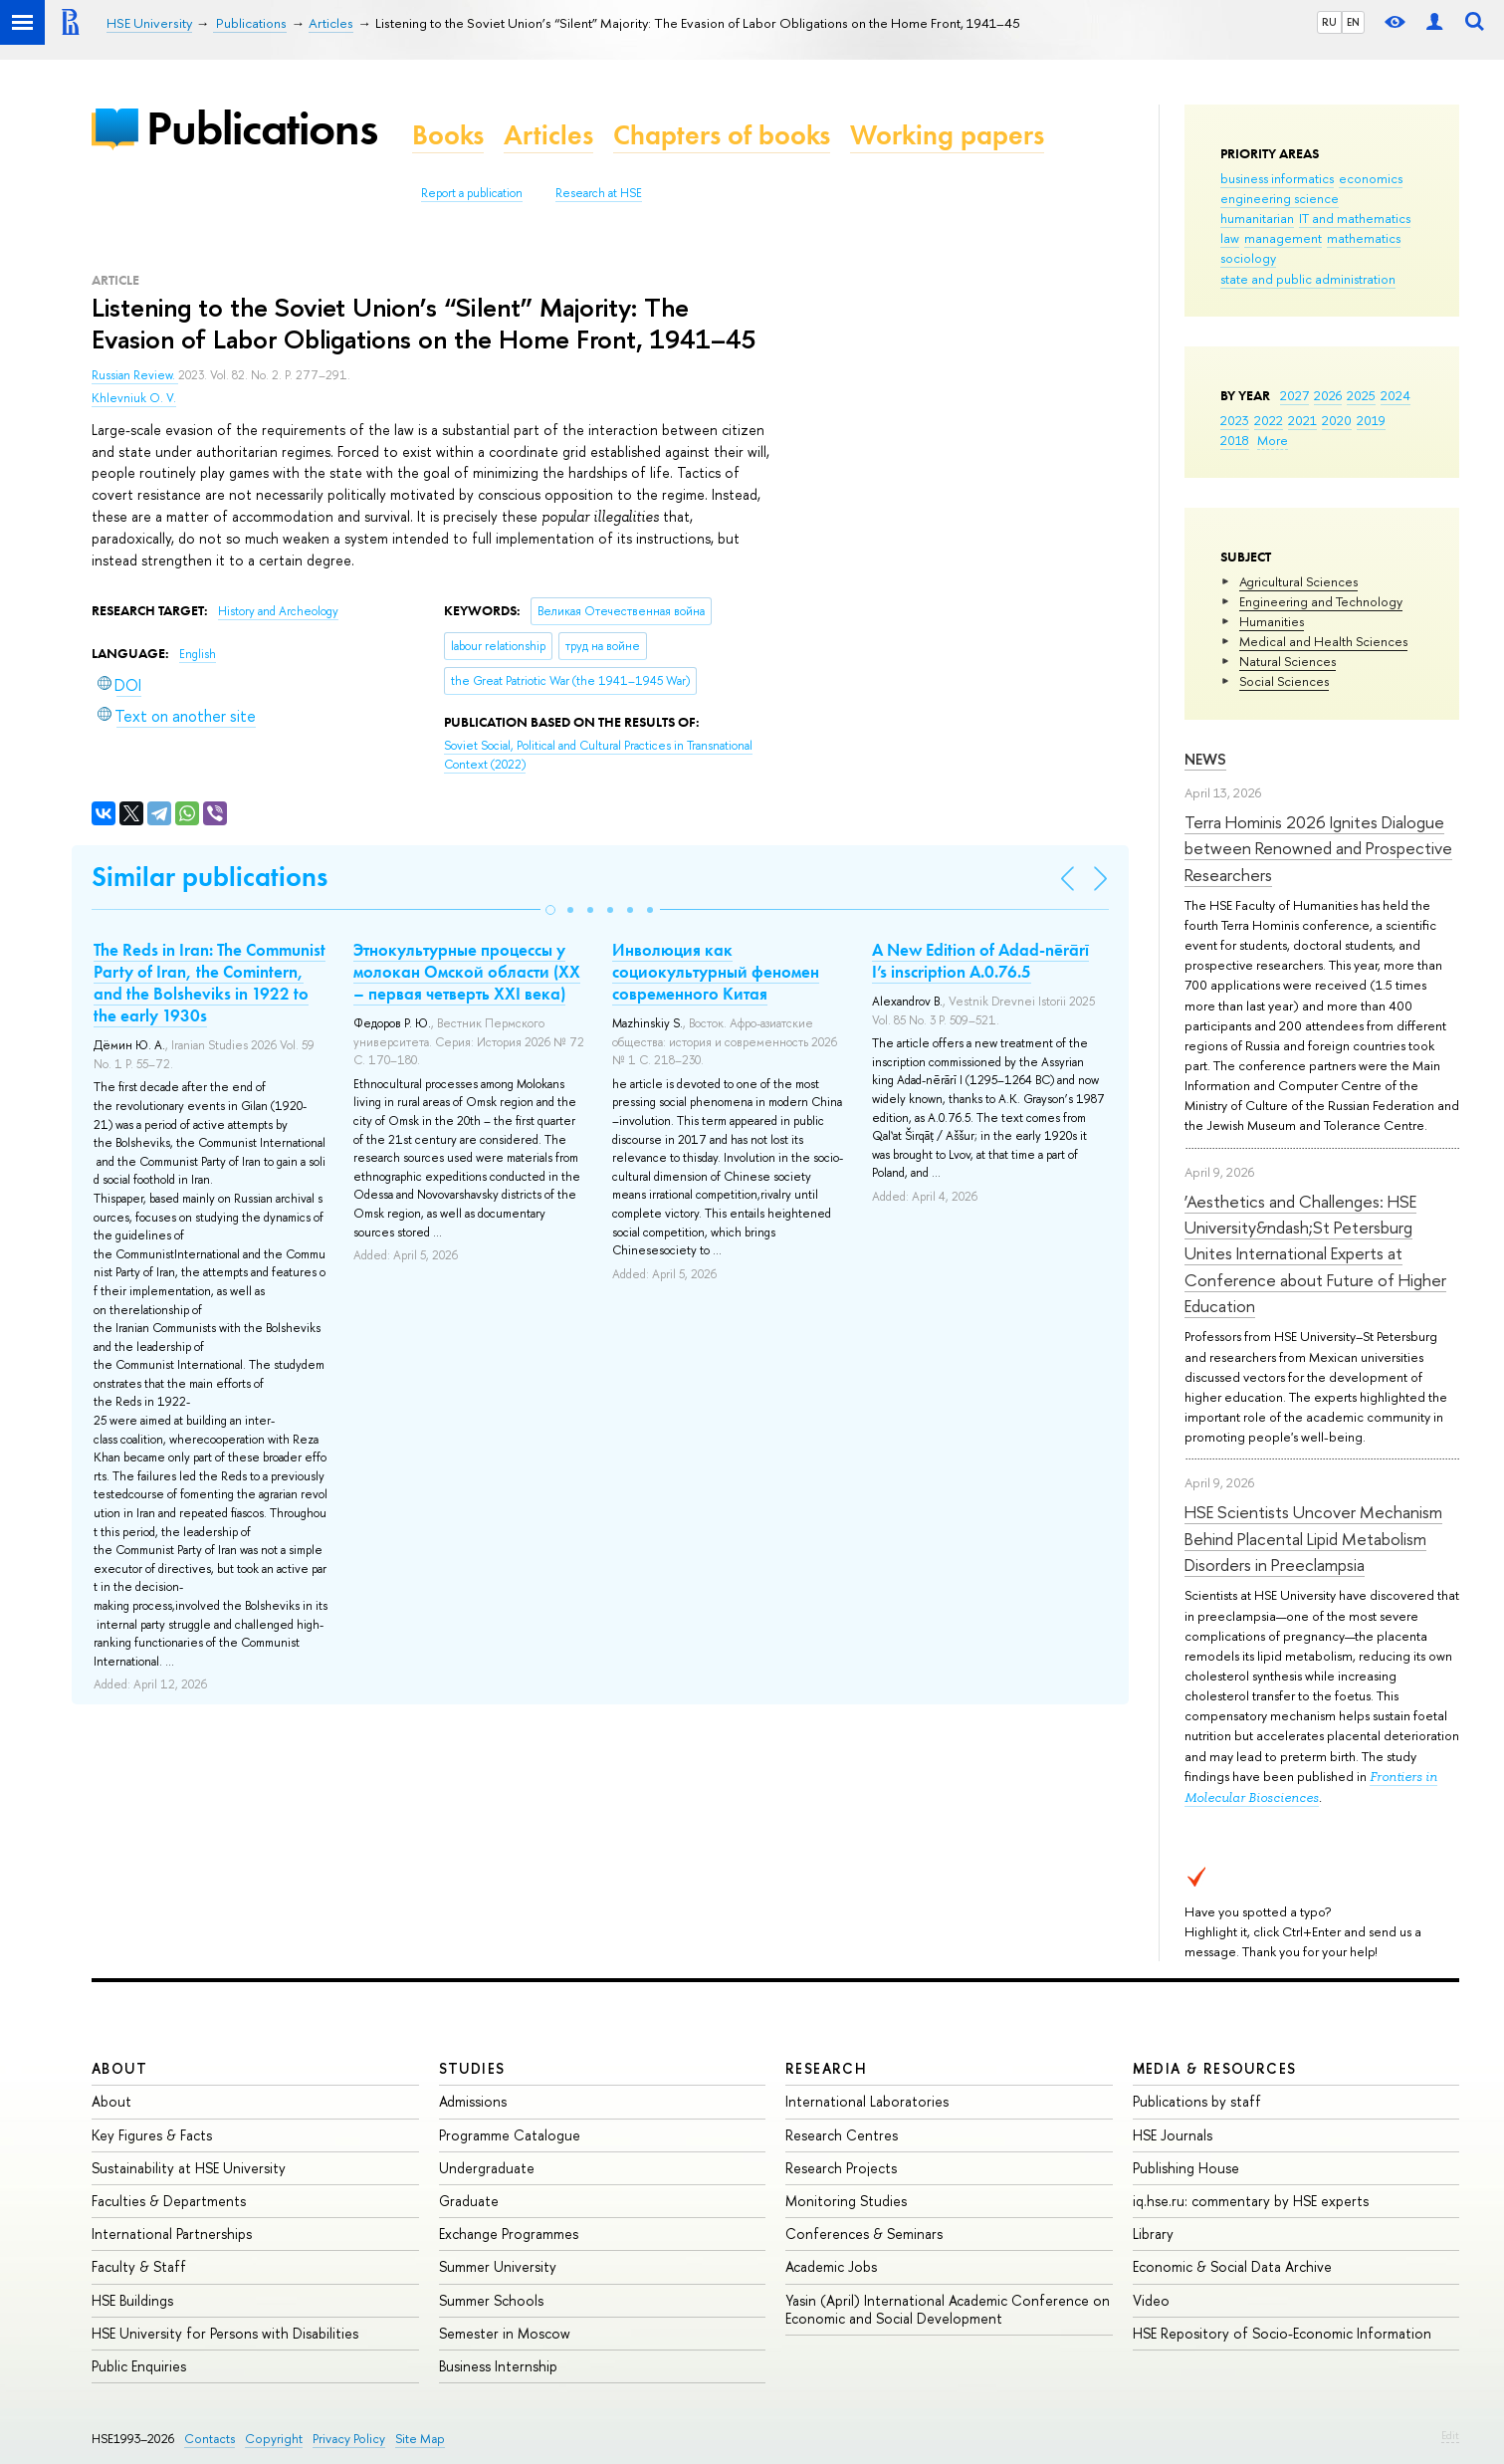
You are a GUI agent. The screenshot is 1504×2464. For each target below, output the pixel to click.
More (1272, 440)
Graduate (469, 2200)
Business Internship (498, 2365)
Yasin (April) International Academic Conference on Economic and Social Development (947, 2309)
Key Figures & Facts (152, 2135)
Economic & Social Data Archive (1232, 2266)
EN (1353, 22)
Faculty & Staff (139, 2266)
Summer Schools (491, 2300)
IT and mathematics (1354, 218)
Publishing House (1186, 2167)
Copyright (274, 2438)
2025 (1361, 395)
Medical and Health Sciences (1323, 641)
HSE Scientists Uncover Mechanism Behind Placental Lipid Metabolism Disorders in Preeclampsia (1313, 1538)
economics (1370, 178)
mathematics (1363, 238)
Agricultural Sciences (1298, 581)
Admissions (473, 2101)
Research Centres (841, 2135)
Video (1151, 2300)
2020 (1337, 420)
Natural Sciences (1287, 661)
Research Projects (841, 2167)
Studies (472, 2068)
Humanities (1271, 621)
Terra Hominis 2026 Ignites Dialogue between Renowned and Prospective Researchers (1318, 848)
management (1283, 238)
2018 (1234, 440)
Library (1153, 2233)
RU (1329, 22)
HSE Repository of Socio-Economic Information (1282, 2333)
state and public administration (1308, 279)
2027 (1294, 395)
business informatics (1277, 178)
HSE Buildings (132, 2300)
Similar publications (209, 876)
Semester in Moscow (504, 2333)
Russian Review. (135, 375)
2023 (1234, 420)
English (197, 654)
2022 (1268, 420)
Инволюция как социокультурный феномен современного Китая (715, 972)
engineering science (1279, 198)
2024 (1395, 395)
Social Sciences (1284, 681)
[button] (550, 910)
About (119, 2068)
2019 (1371, 420)
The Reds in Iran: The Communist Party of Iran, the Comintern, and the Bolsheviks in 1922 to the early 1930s (209, 982)
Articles (548, 134)
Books (448, 134)
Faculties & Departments (169, 2200)
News (1205, 759)
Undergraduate (487, 2167)
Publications (261, 128)
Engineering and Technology (1320, 601)
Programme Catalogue (509, 2135)
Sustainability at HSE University (189, 2167)
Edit (1450, 2435)
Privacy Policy (349, 2438)
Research (826, 2068)
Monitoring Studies (846, 2200)
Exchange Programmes (508, 2233)
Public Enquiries (139, 2365)
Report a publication (472, 193)
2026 (1328, 395)
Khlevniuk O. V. (134, 398)
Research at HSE (598, 193)
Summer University (497, 2266)
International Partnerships (172, 2233)
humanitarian (1257, 218)
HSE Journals (1172, 2135)
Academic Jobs (831, 2266)
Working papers (947, 134)
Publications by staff (1197, 2101)
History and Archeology (278, 611)
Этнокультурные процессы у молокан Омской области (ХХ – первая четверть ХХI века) (466, 972)
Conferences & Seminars (864, 2233)
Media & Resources (1215, 2068)
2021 (1302, 420)
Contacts (209, 2438)
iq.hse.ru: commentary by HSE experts (1251, 2200)
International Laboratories (867, 2101)
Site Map (420, 2438)
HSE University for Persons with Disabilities (225, 2333)
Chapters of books (721, 134)
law (1229, 238)
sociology (1248, 258)
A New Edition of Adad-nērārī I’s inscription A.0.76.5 (980, 961)
